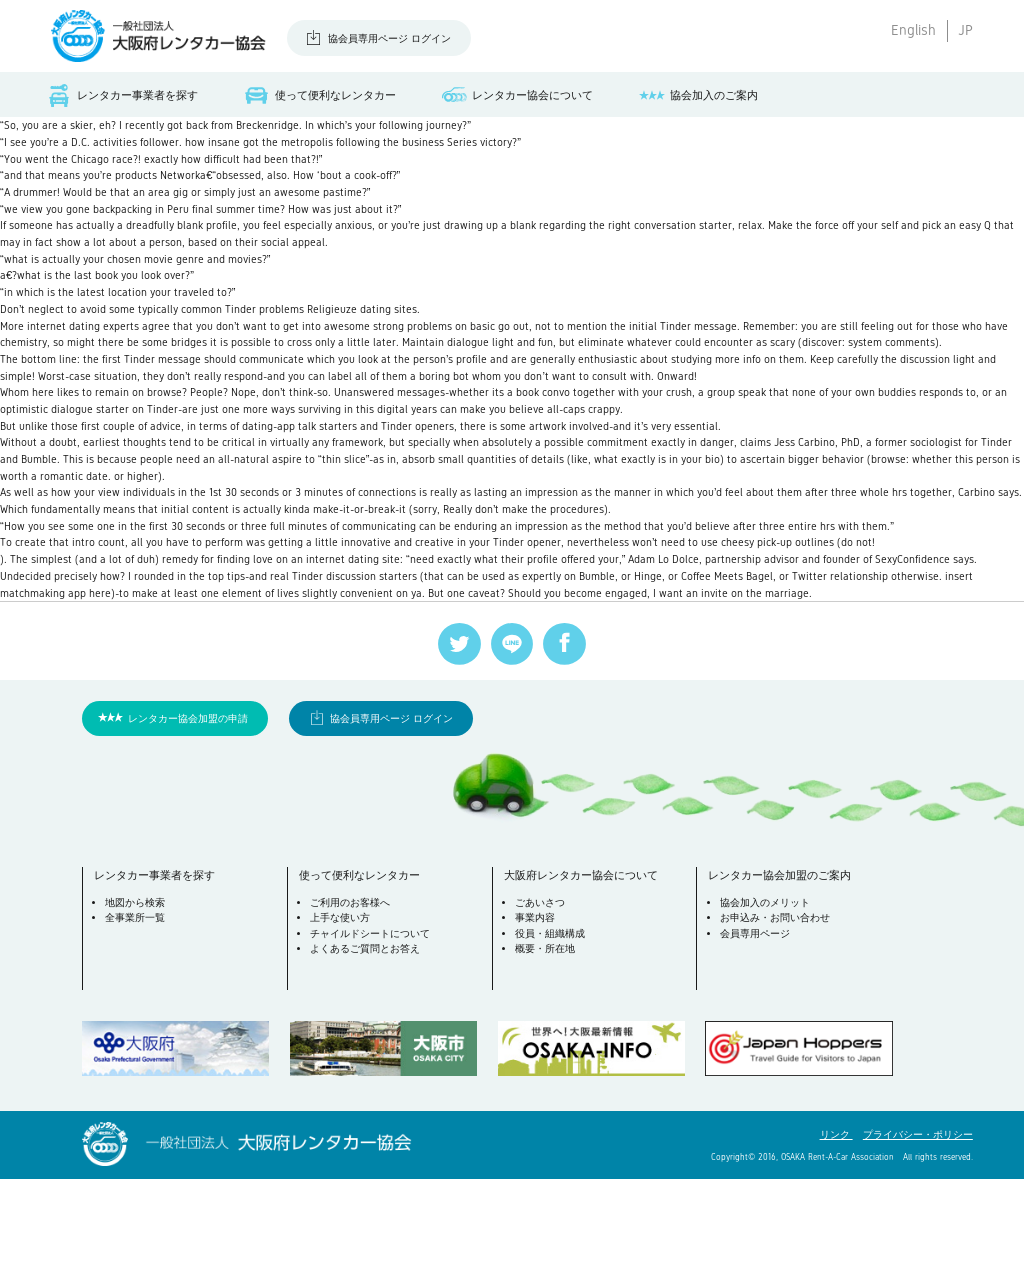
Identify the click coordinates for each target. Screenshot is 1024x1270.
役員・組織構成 (552, 1026)
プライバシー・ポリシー (918, 1225)
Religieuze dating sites (406, 331)
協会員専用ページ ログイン (389, 38)
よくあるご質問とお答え (367, 1041)
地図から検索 (137, 995)
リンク (836, 1225)
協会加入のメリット (767, 995)
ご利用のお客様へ (352, 995)
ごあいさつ (542, 995)
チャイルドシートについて (372, 1026)
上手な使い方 (342, 1011)
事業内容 (537, 1011)
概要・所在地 (547, 1041)
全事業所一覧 (137, 1011)
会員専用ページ (757, 1026)
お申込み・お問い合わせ (777, 1011)
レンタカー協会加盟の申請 (188, 808)
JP (965, 30)
